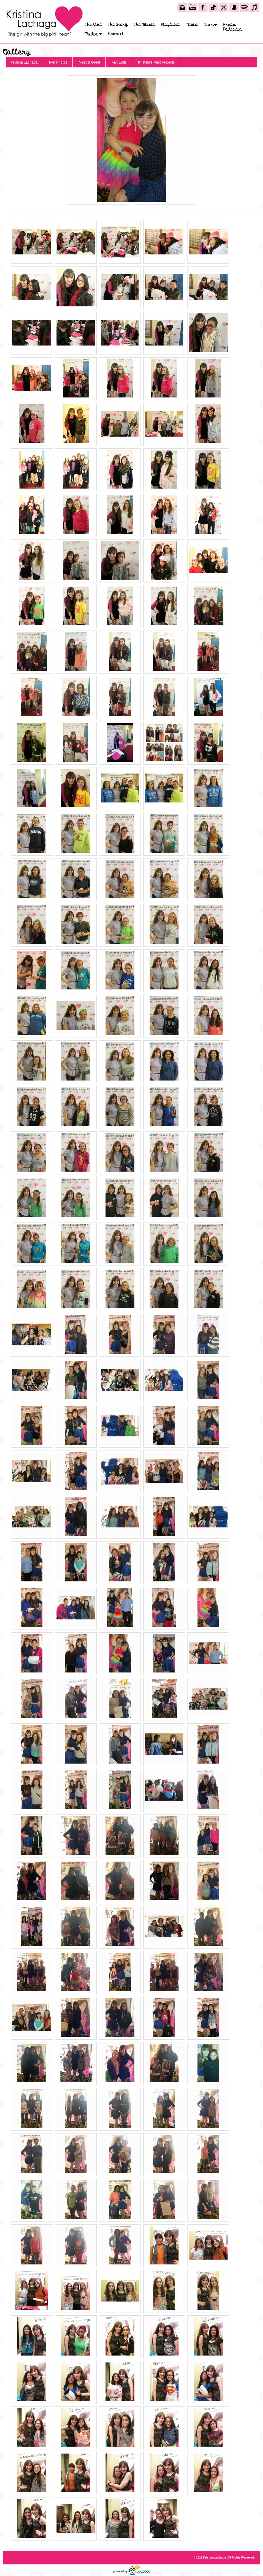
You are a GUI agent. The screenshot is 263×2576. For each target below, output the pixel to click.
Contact (116, 34)
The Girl (93, 24)
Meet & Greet (89, 62)
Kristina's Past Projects (156, 62)
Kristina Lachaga (24, 62)
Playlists (170, 24)
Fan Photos (58, 62)
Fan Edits (119, 62)
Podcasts (232, 29)
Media (93, 34)
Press (229, 24)
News (192, 24)
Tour (210, 24)
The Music (144, 24)
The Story (117, 24)
